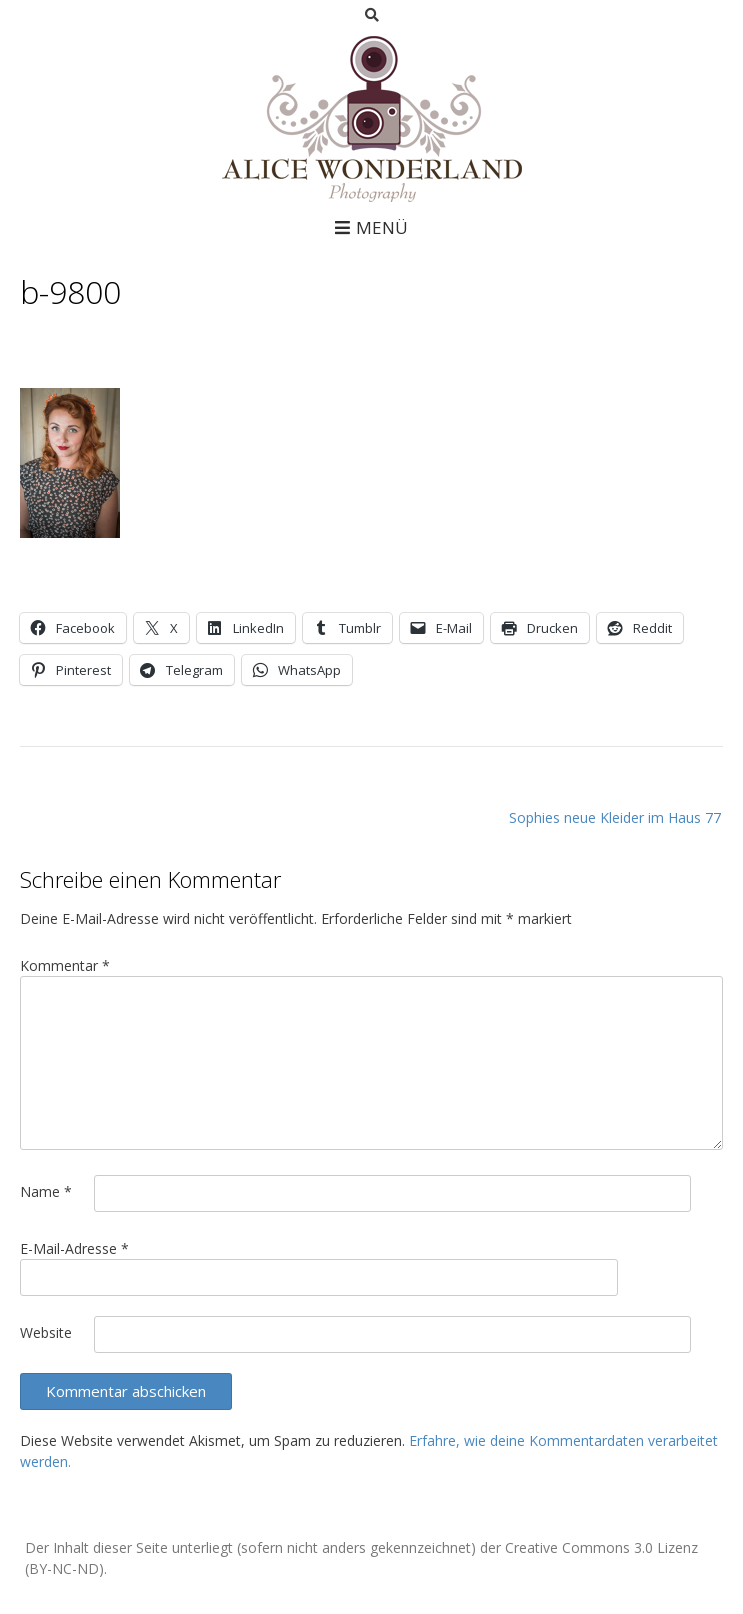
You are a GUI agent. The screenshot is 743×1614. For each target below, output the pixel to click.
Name (46, 1191)
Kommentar (65, 965)
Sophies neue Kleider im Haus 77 (615, 817)
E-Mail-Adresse (74, 1248)
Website (46, 1332)
